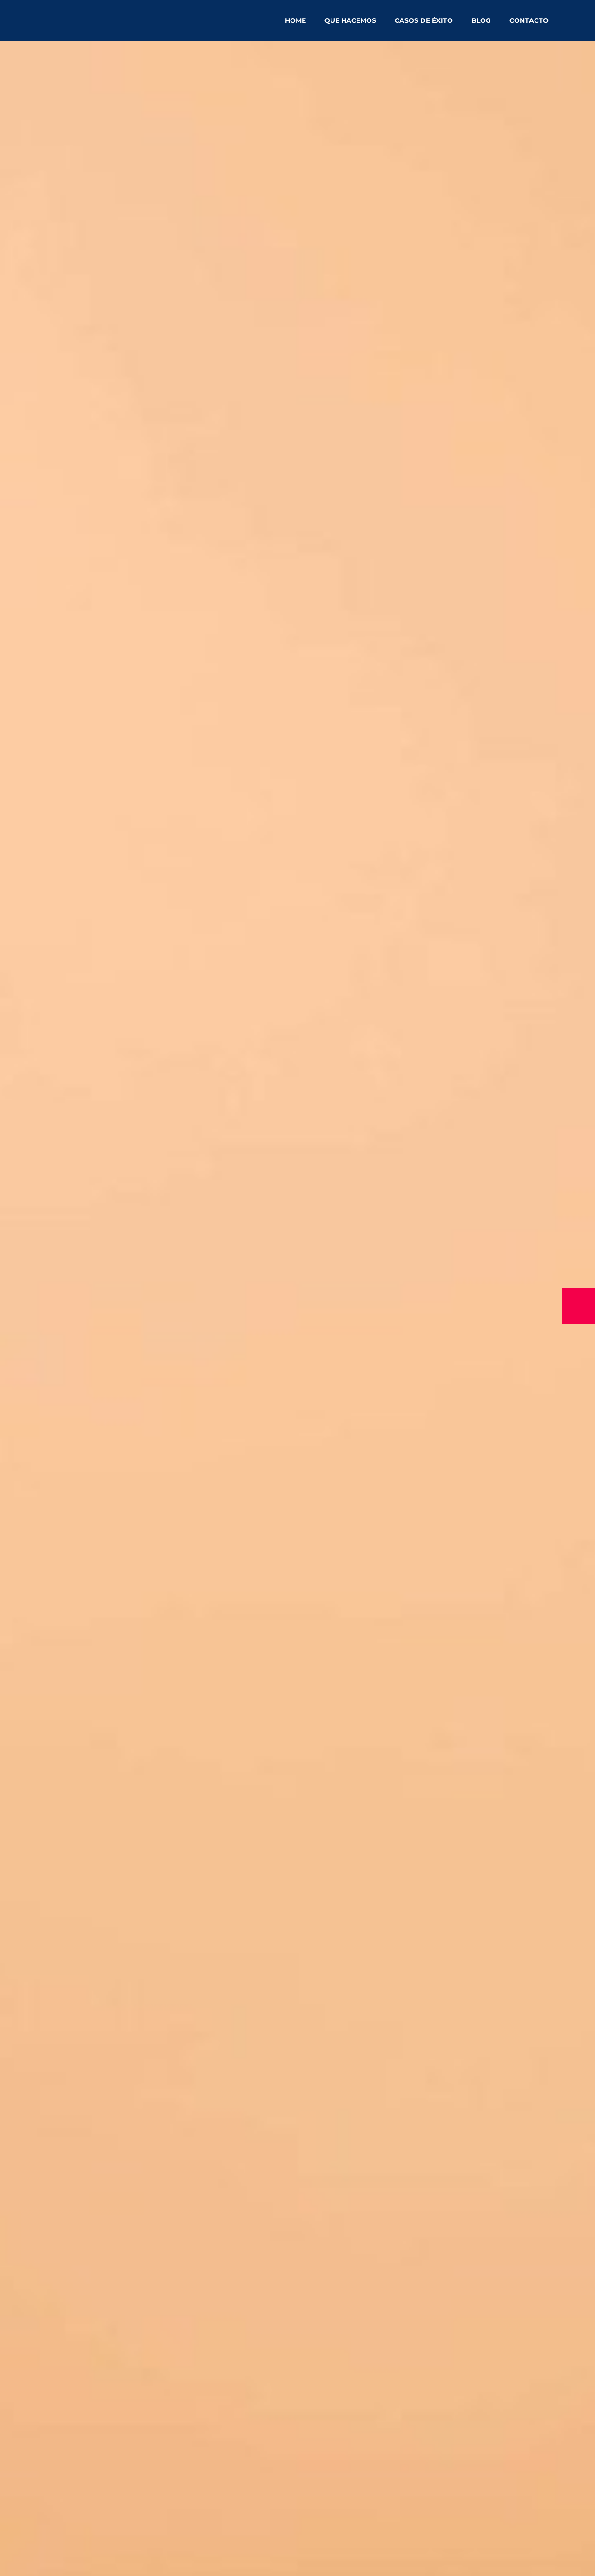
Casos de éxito (424, 20)
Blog (481, 20)
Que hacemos (350, 20)
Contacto (529, 20)
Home (295, 20)
